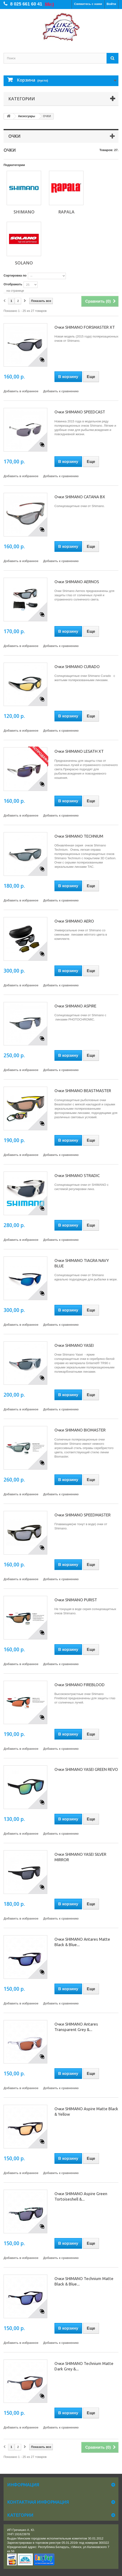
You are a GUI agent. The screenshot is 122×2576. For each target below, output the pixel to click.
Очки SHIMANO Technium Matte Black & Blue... (83, 2281)
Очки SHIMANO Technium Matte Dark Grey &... (83, 2366)
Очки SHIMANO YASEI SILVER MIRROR (80, 1857)
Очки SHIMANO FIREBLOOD (79, 1684)
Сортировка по (15, 275)
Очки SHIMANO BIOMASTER (80, 1430)
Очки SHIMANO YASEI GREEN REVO (86, 1769)
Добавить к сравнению (60, 391)
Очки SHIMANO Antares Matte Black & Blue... (82, 1942)
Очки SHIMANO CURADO (77, 666)
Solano (24, 263)
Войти (111, 4)
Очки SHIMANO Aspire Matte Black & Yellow (86, 2111)
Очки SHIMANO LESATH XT (79, 751)
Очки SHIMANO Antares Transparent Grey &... (76, 2027)
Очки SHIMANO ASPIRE (75, 1006)
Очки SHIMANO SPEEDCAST (79, 412)
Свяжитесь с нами (88, 4)
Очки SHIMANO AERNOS (76, 581)
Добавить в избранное (21, 391)
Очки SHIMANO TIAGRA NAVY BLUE (81, 1263)
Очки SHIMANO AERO (74, 921)
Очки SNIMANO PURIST (75, 1599)
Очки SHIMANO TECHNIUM (78, 836)
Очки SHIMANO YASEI (74, 1345)
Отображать (13, 284)
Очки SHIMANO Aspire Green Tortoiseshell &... (80, 2196)
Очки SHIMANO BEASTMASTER (82, 1090)
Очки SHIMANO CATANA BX (79, 496)
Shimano (24, 212)
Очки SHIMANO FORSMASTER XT (84, 327)
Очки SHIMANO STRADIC (77, 1175)
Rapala (66, 212)
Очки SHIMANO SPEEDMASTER (82, 1515)
